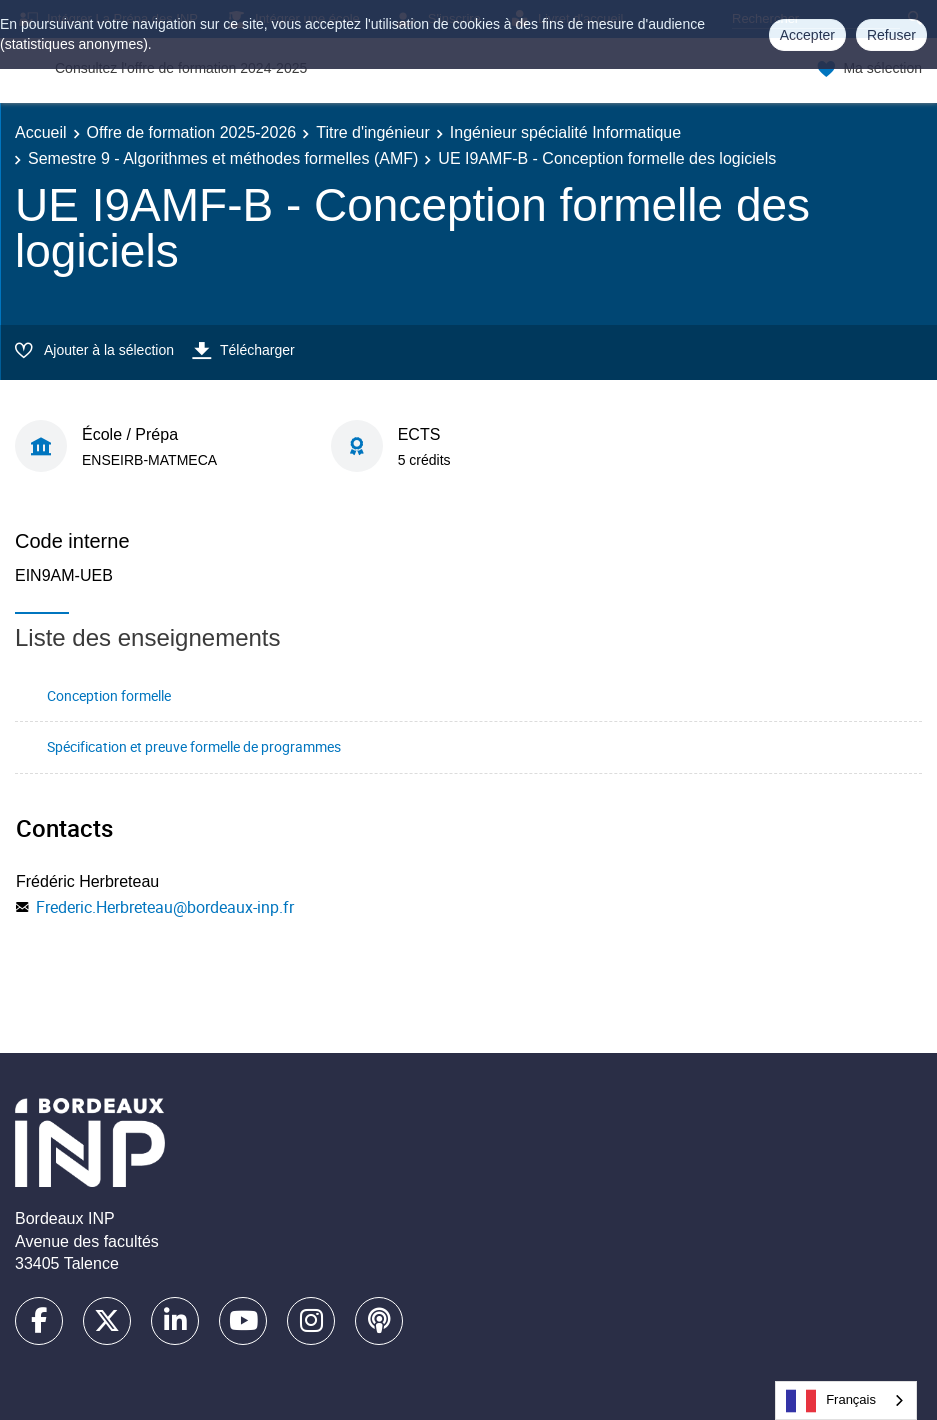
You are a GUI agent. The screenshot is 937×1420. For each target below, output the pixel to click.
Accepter (807, 35)
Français (831, 1401)
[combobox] (846, 1400)
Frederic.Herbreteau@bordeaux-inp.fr (165, 907)
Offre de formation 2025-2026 (192, 132)
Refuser (891, 35)
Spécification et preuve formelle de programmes (194, 746)
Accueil (41, 132)
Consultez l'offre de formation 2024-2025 (181, 68)
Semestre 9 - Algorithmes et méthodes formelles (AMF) (223, 158)
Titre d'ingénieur (373, 132)
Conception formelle (109, 695)
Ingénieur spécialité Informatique (565, 132)
